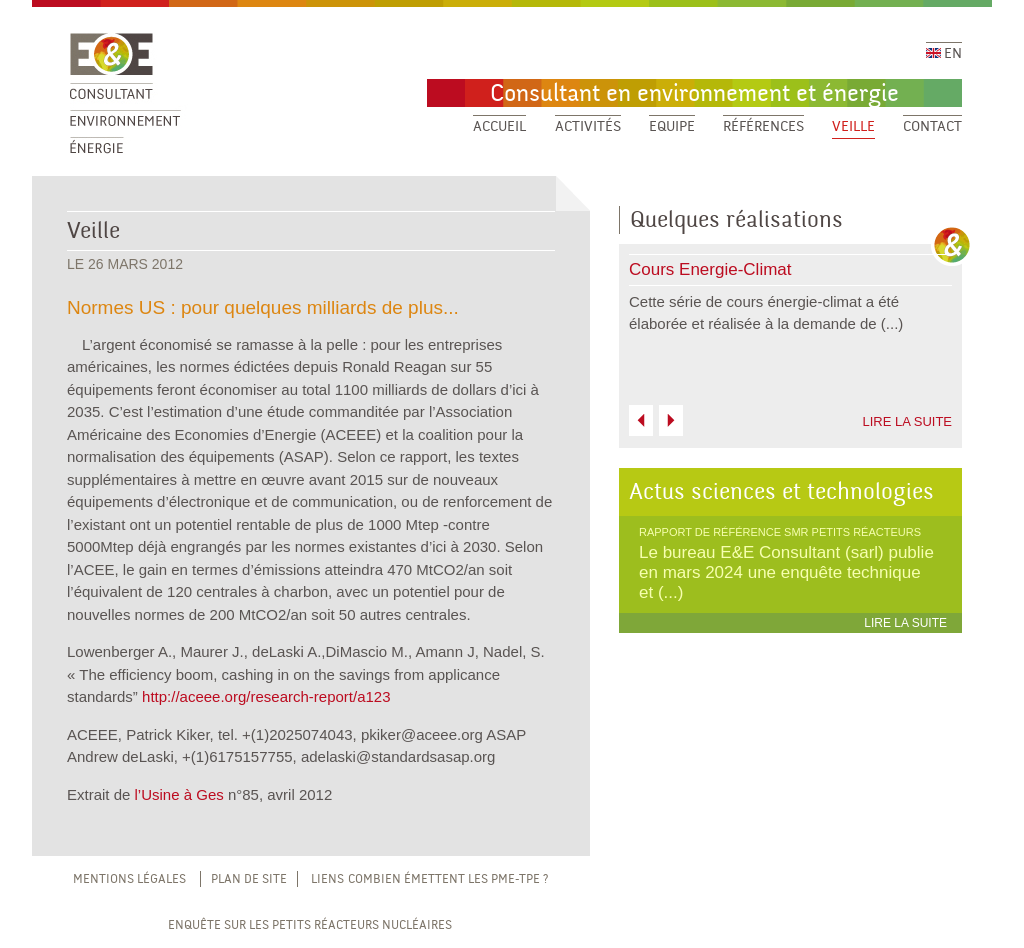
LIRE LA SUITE (907, 421)
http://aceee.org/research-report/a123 (266, 696)
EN (944, 54)
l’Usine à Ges (179, 794)
